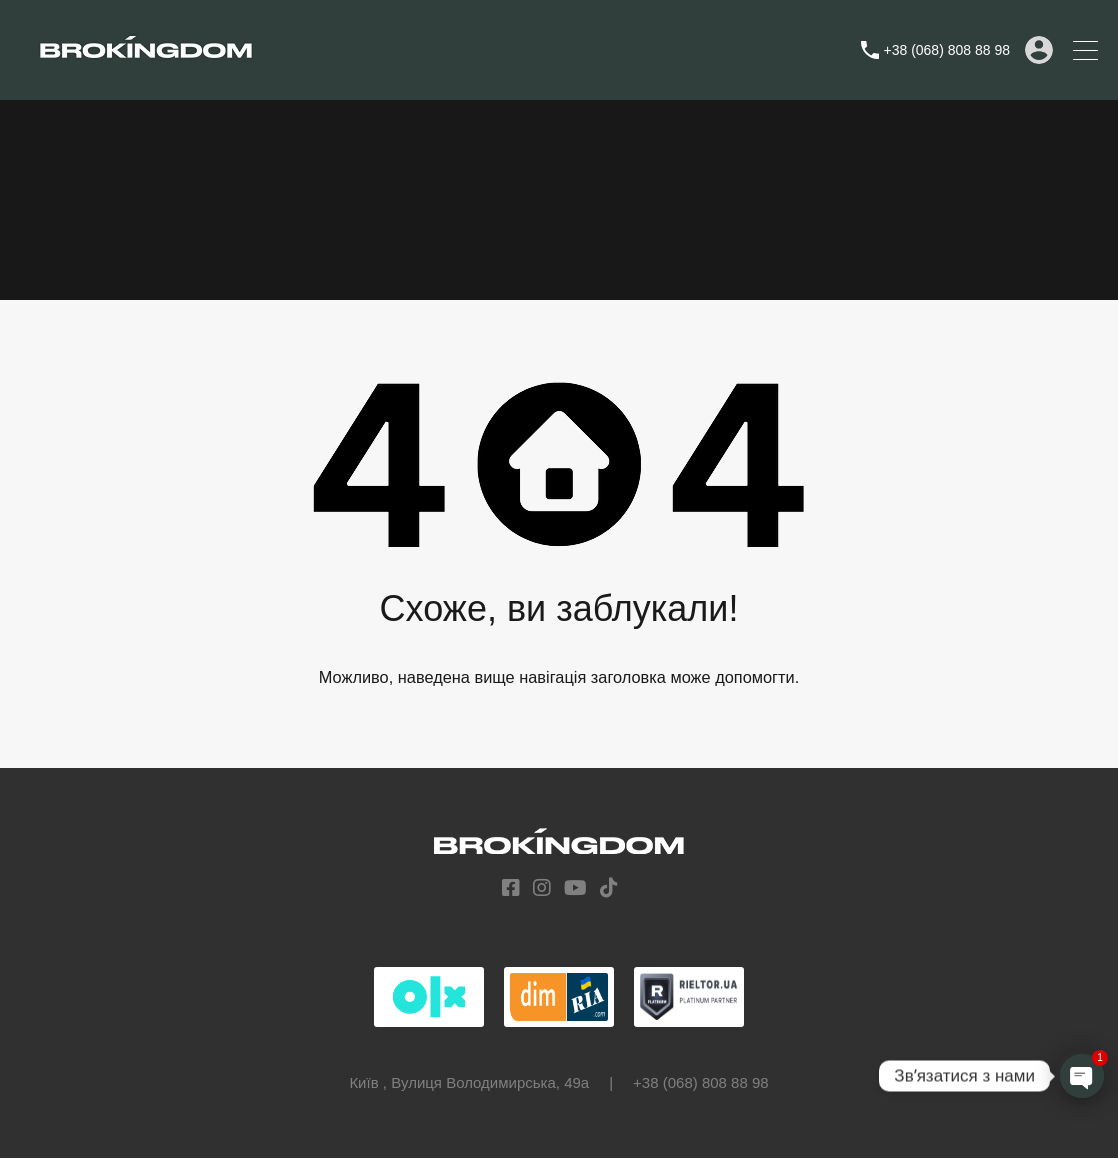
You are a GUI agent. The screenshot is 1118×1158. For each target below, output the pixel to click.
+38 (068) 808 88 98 (947, 50)
